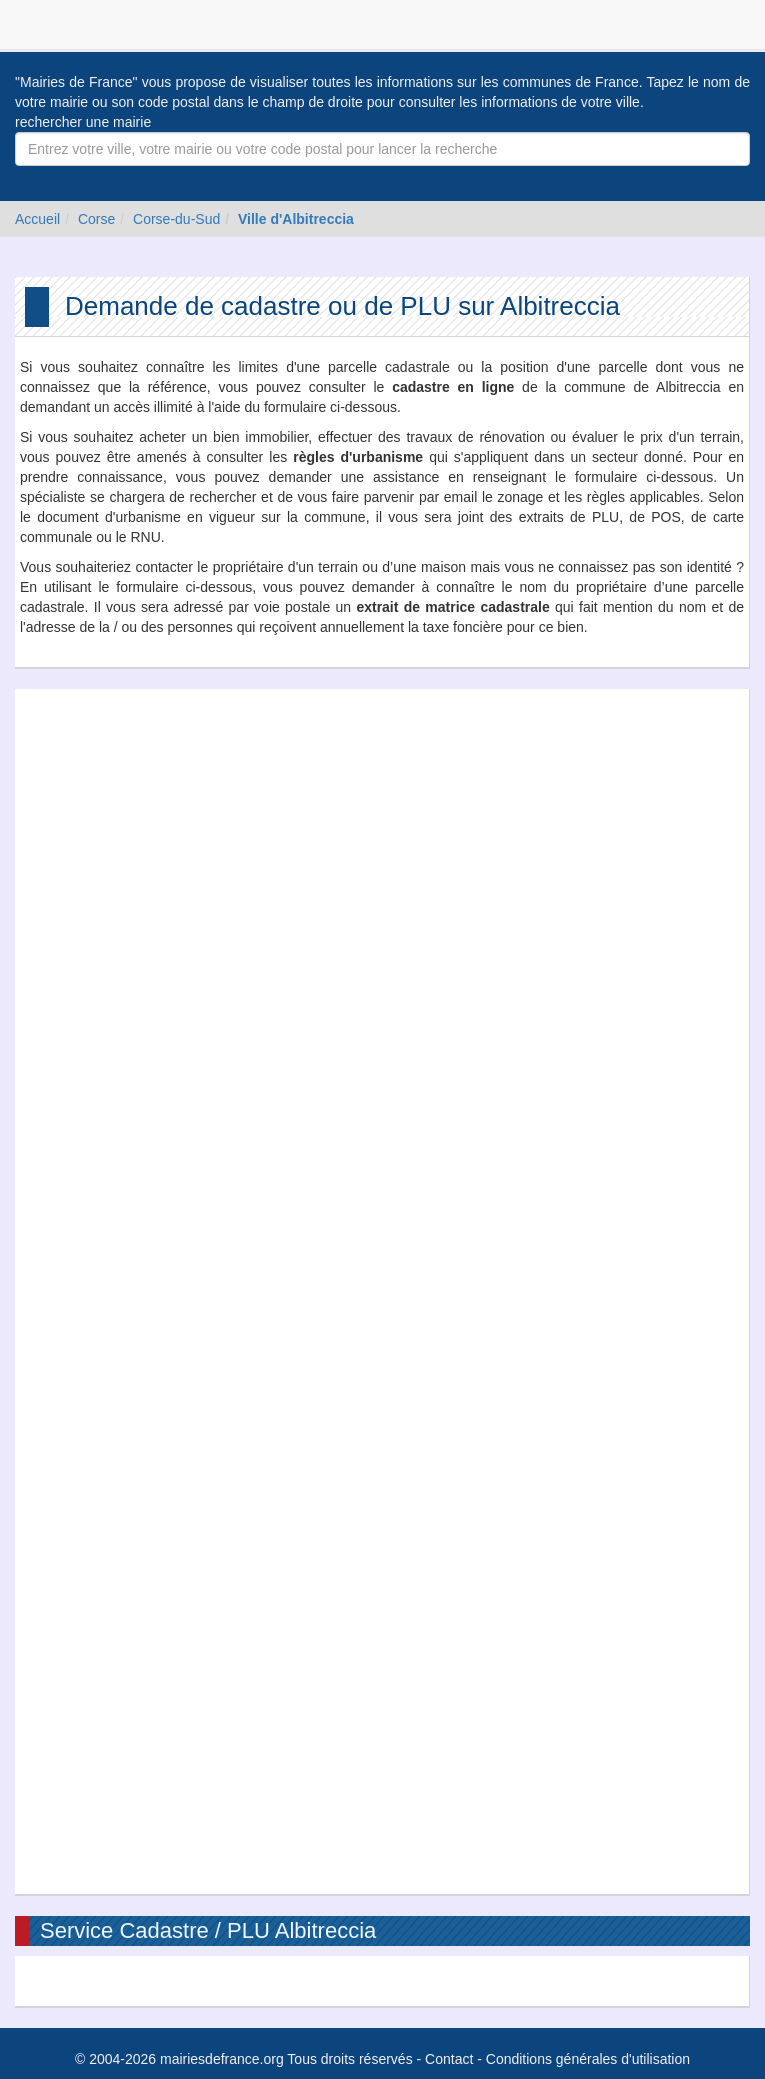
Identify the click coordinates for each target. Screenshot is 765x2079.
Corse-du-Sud (176, 219)
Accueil (37, 219)
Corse (96, 219)
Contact (449, 2059)
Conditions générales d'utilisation (588, 2059)
